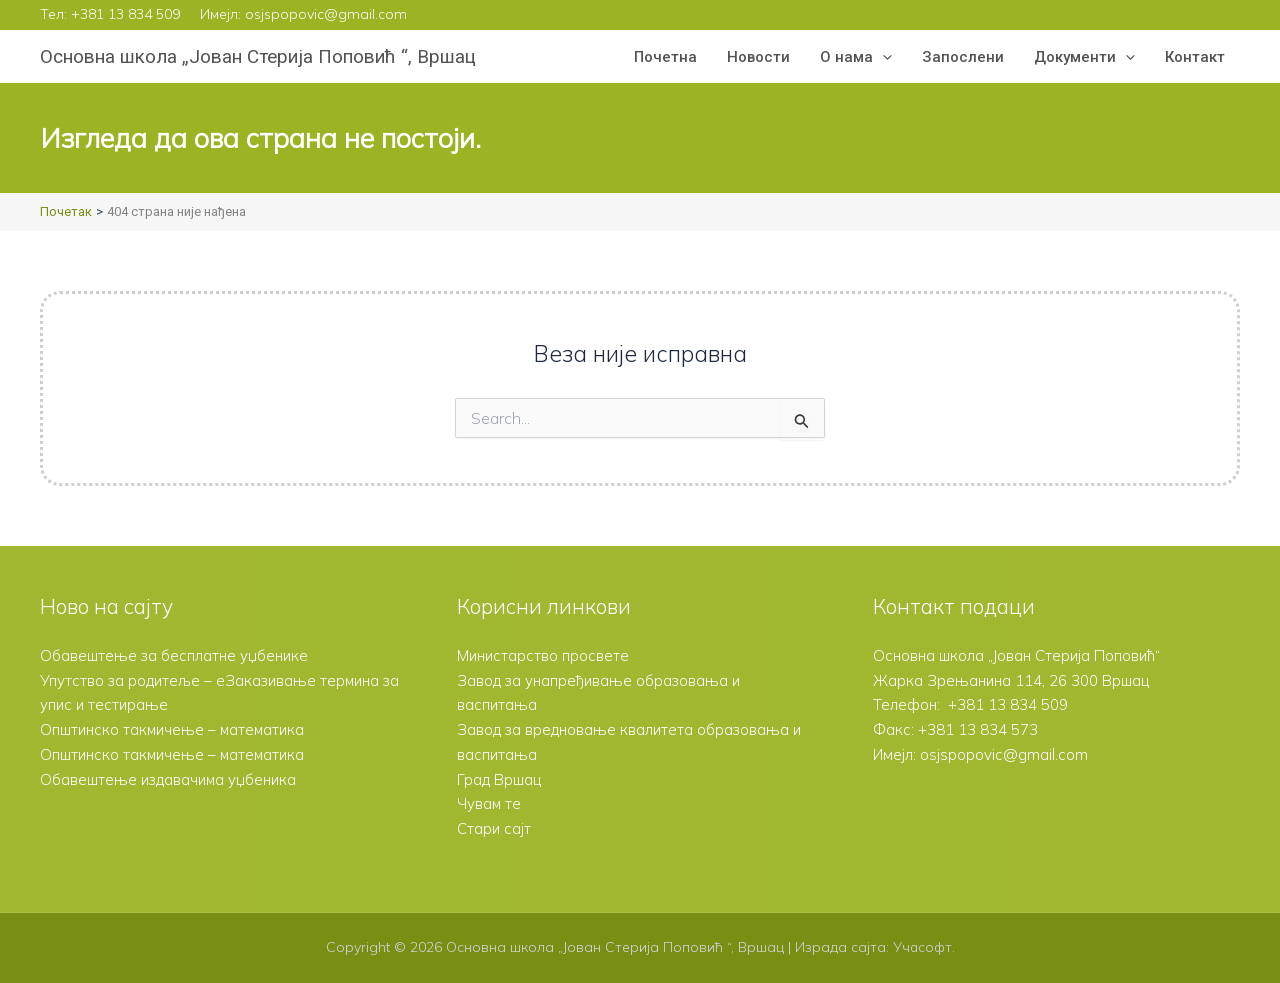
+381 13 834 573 (978, 729)
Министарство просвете (543, 655)
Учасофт (922, 947)
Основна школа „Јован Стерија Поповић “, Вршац (258, 56)
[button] (882, 57)
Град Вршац (499, 779)
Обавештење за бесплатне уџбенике (174, 655)
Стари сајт (494, 828)
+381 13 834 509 (125, 14)
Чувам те (489, 803)
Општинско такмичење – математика (173, 729)
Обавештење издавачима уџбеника (169, 779)
